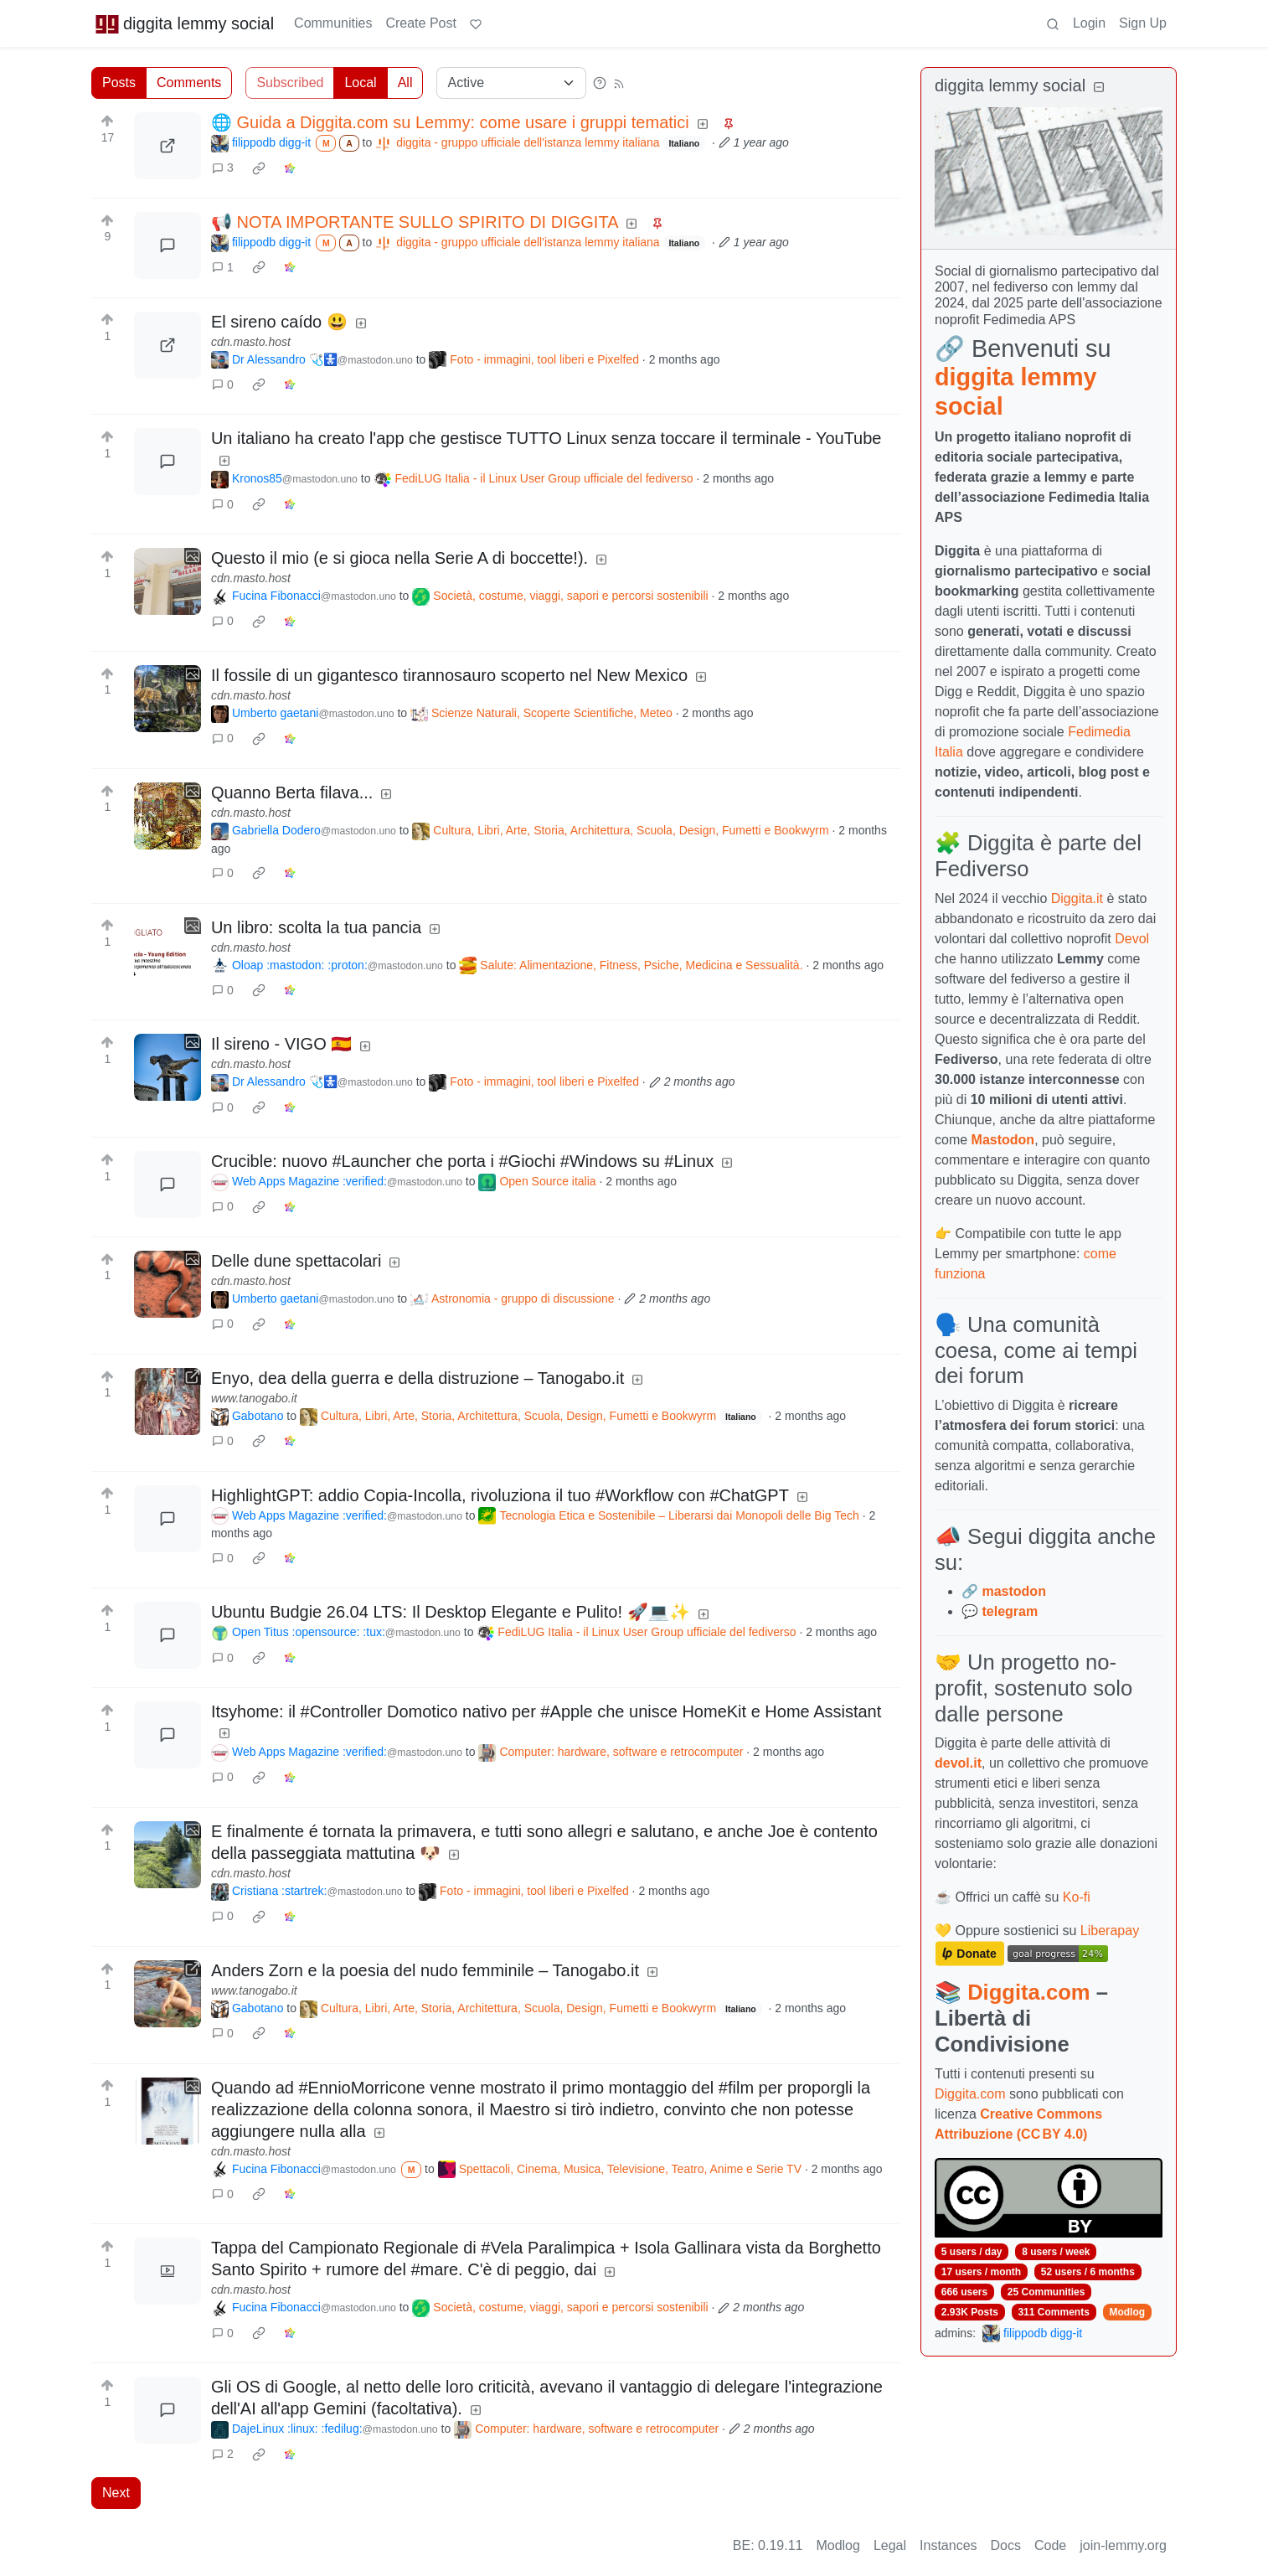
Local (360, 82)
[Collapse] (1098, 88)
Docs (1006, 2545)
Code (1050, 2545)
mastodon (1013, 1591)
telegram (1010, 1611)
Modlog (1127, 2312)
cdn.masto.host (251, 341)
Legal (890, 2545)
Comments (189, 82)
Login (1089, 23)
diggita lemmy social (184, 23)
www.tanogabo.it (254, 1398)
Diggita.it (1077, 898)
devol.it (958, 1763)
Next (116, 2493)
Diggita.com (1028, 1992)
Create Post (420, 23)
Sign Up (1143, 23)
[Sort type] (511, 83)
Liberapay (1109, 1930)
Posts (119, 82)
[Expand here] (167, 581)
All (405, 82)
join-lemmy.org (1123, 2545)
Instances (948, 2545)
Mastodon (1003, 1140)
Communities (333, 23)
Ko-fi (1076, 1897)
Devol (1132, 939)
